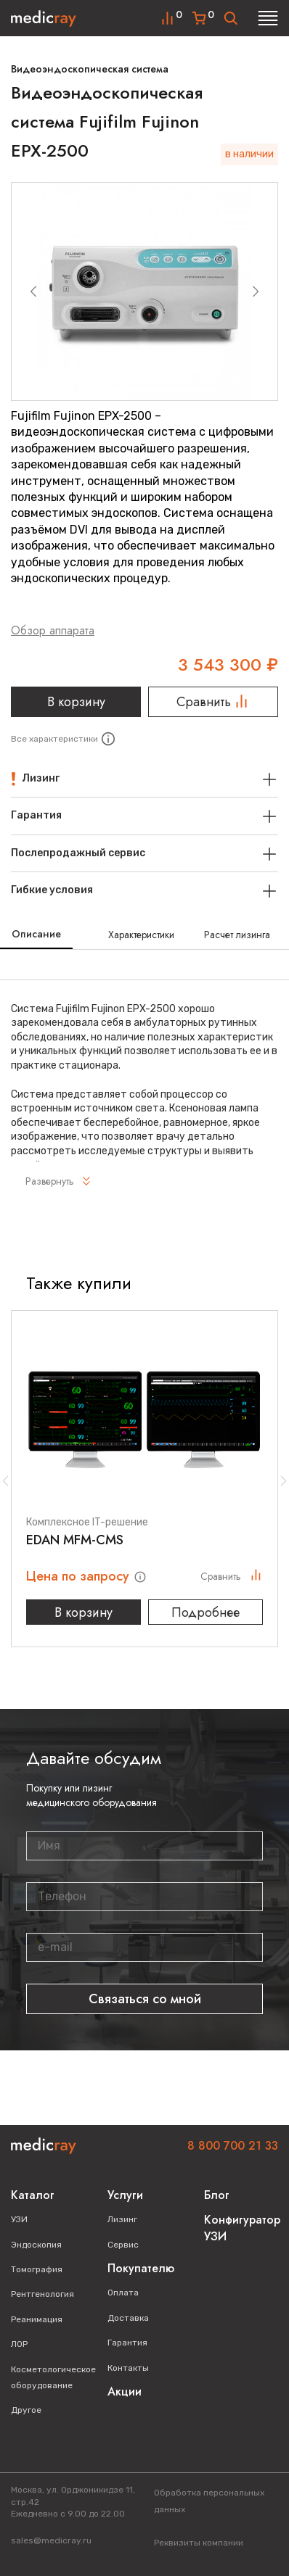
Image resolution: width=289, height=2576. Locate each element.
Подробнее (205, 1612)
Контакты (128, 2368)
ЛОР (19, 2344)
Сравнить (213, 701)
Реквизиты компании (198, 2543)
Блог (216, 2195)
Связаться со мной (145, 1998)
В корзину (76, 701)
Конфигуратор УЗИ (242, 2227)
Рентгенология (42, 2294)
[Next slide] (255, 291)
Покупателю (140, 2268)
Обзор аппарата (52, 630)
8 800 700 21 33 (232, 2145)
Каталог (32, 2195)
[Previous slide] (33, 291)
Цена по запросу (79, 1576)
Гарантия (127, 2342)
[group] (144, 291)
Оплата (123, 2292)
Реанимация (36, 2319)
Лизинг (122, 2219)
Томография (36, 2269)
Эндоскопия (36, 2245)
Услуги (125, 2195)
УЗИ (19, 2219)
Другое (26, 2410)
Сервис (123, 2245)
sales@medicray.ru (51, 2540)
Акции (124, 2391)
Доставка (128, 2318)
